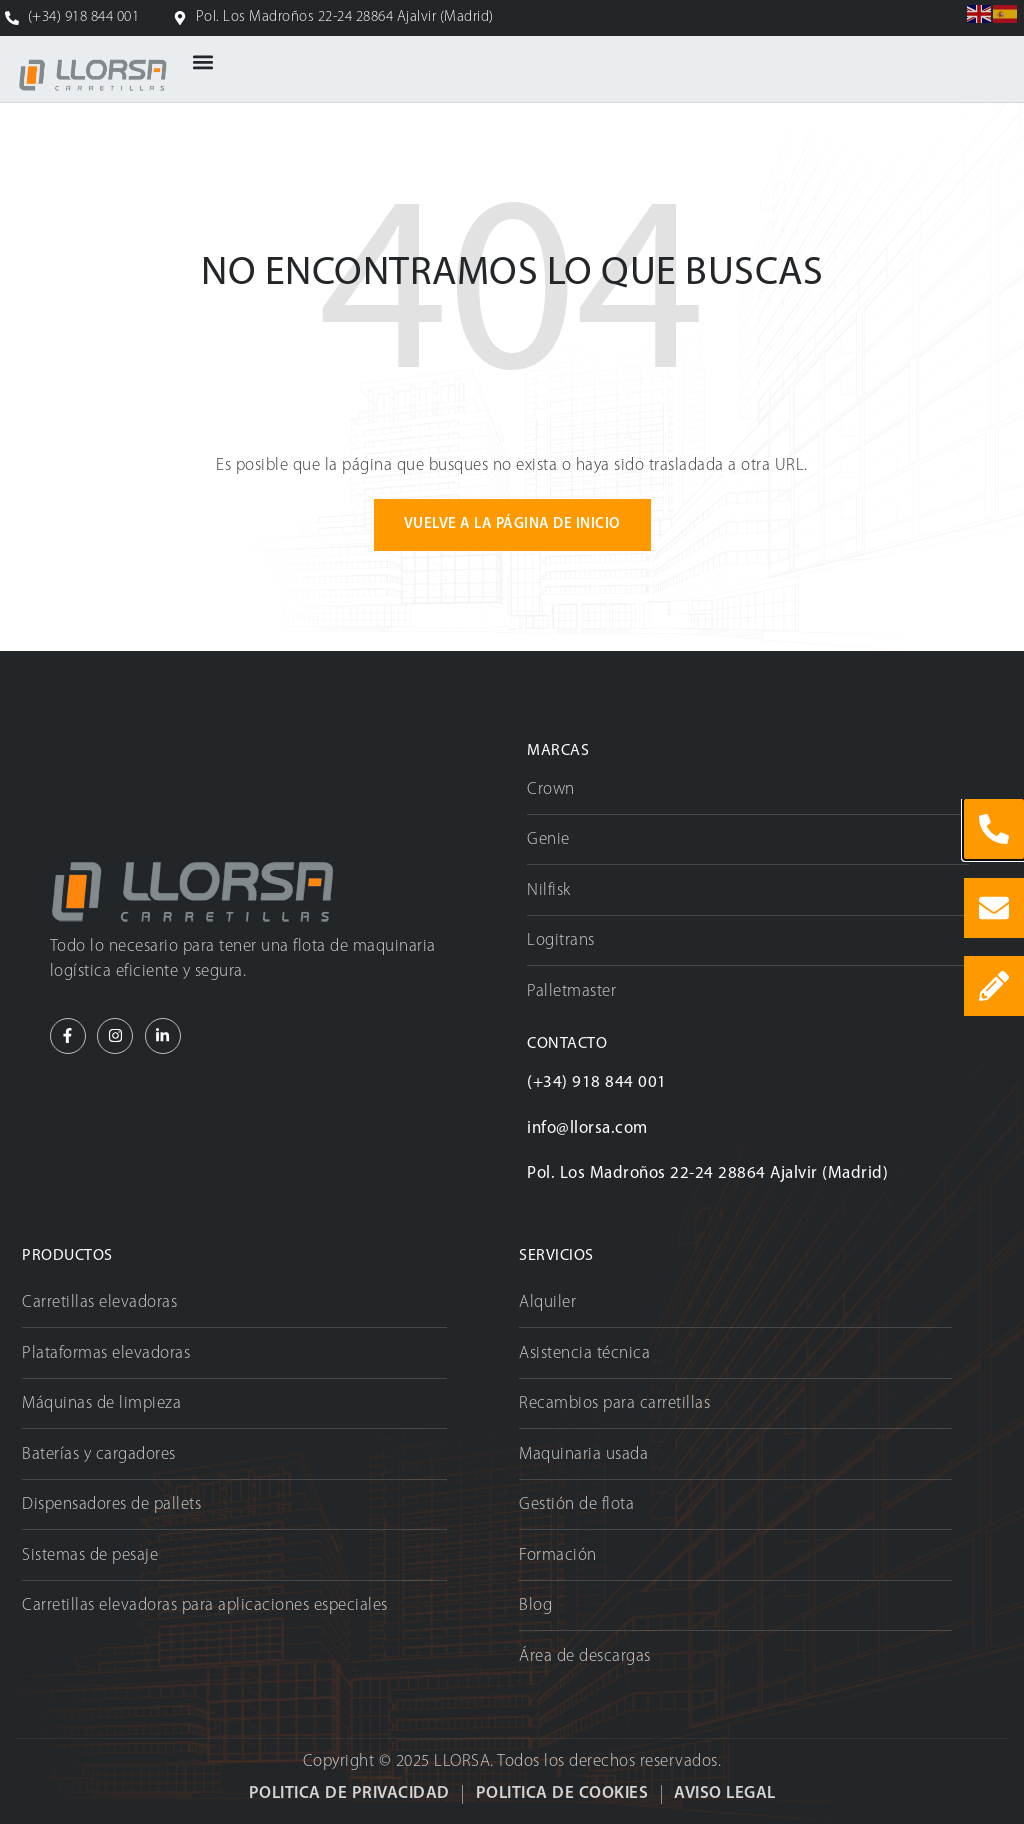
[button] (203, 62)
